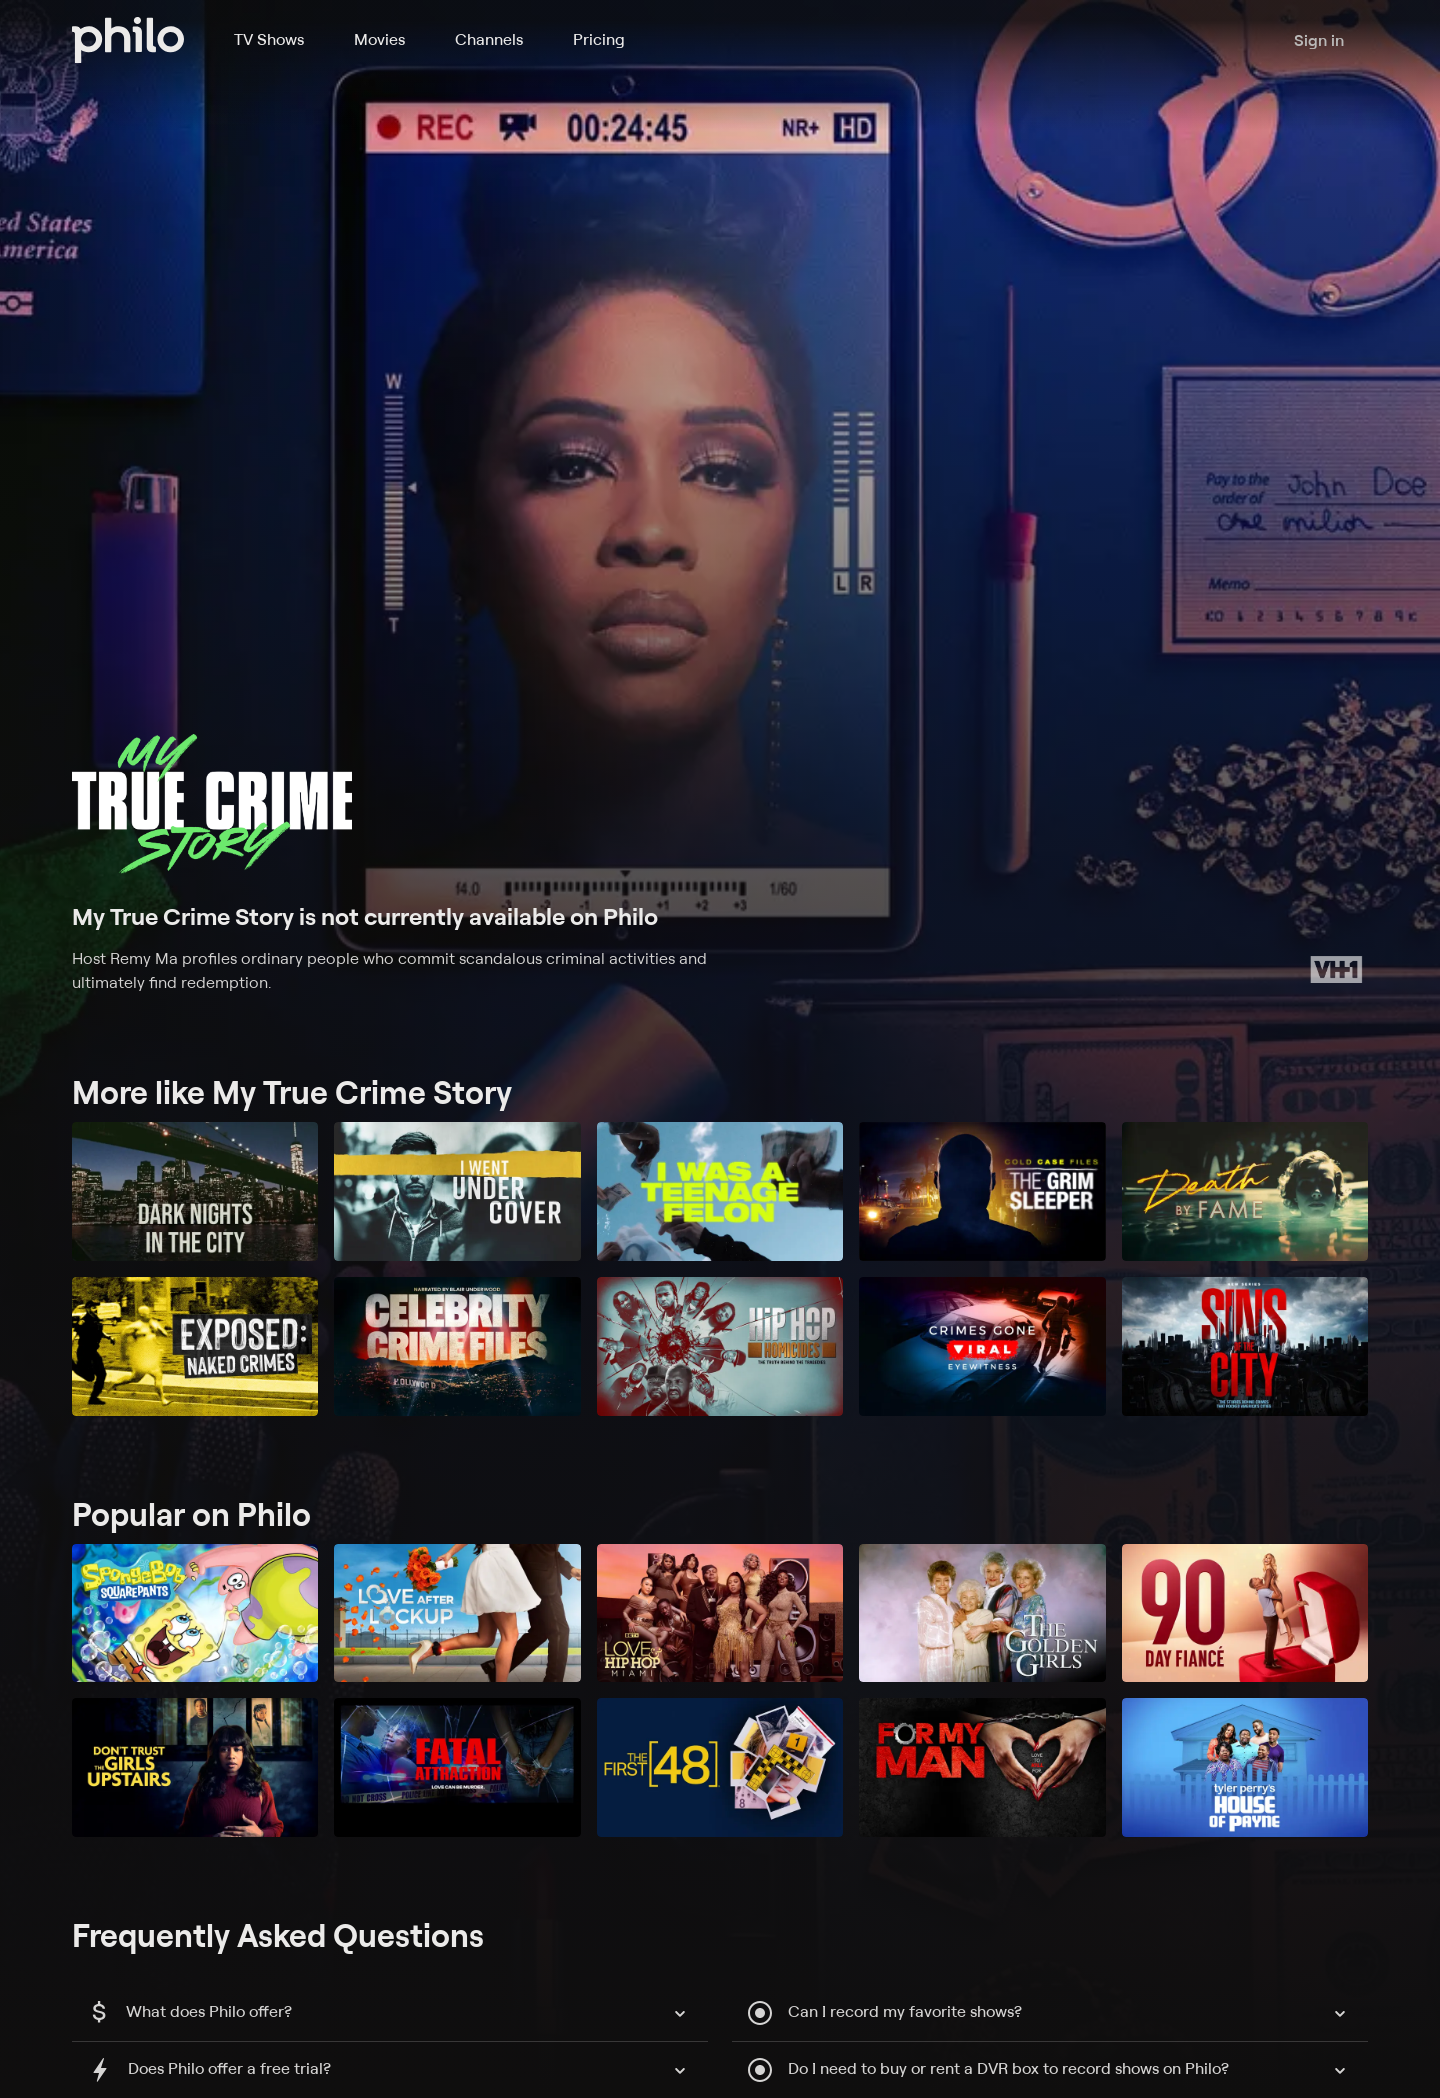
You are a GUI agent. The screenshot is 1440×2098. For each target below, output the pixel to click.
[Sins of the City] (1245, 1346)
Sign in (1319, 40)
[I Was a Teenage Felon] (720, 1191)
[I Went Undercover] (457, 1191)
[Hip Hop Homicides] (720, 1346)
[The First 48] (720, 1767)
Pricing (599, 39)
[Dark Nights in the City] (195, 1191)
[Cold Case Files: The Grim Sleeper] (982, 1191)
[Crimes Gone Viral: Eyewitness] (982, 1346)
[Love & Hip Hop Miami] (720, 1613)
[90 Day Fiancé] (1245, 1613)
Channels (489, 39)
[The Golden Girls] (982, 1613)
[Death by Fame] (1245, 1191)
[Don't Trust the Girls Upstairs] (195, 1767)
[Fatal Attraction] (457, 1767)
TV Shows (269, 39)
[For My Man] (982, 1767)
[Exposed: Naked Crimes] (195, 1346)
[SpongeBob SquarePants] (195, 1613)
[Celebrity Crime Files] (457, 1346)
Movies (379, 39)
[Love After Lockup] (457, 1613)
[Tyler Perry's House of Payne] (1245, 1767)
